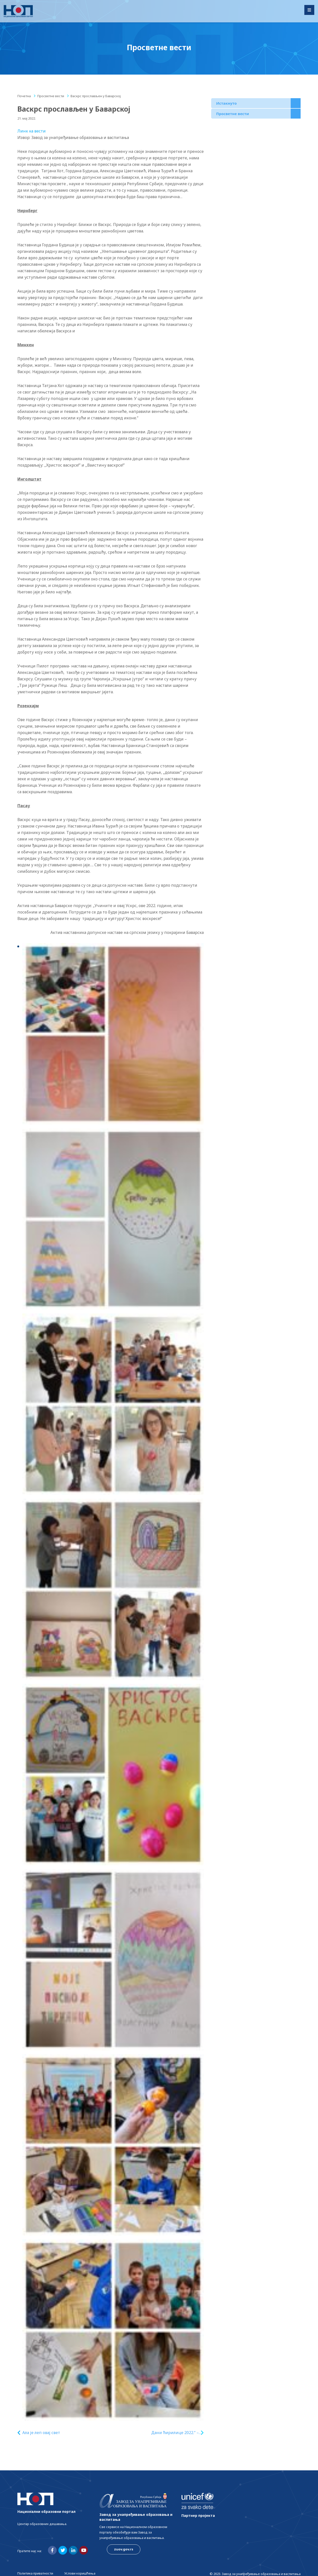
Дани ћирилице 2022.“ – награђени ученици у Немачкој (175, 2433)
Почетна (24, 96)
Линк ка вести (31, 131)
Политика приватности (35, 2573)
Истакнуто (226, 103)
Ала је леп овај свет (41, 2432)
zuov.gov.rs (123, 2549)
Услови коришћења (79, 2573)
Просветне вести (50, 96)
